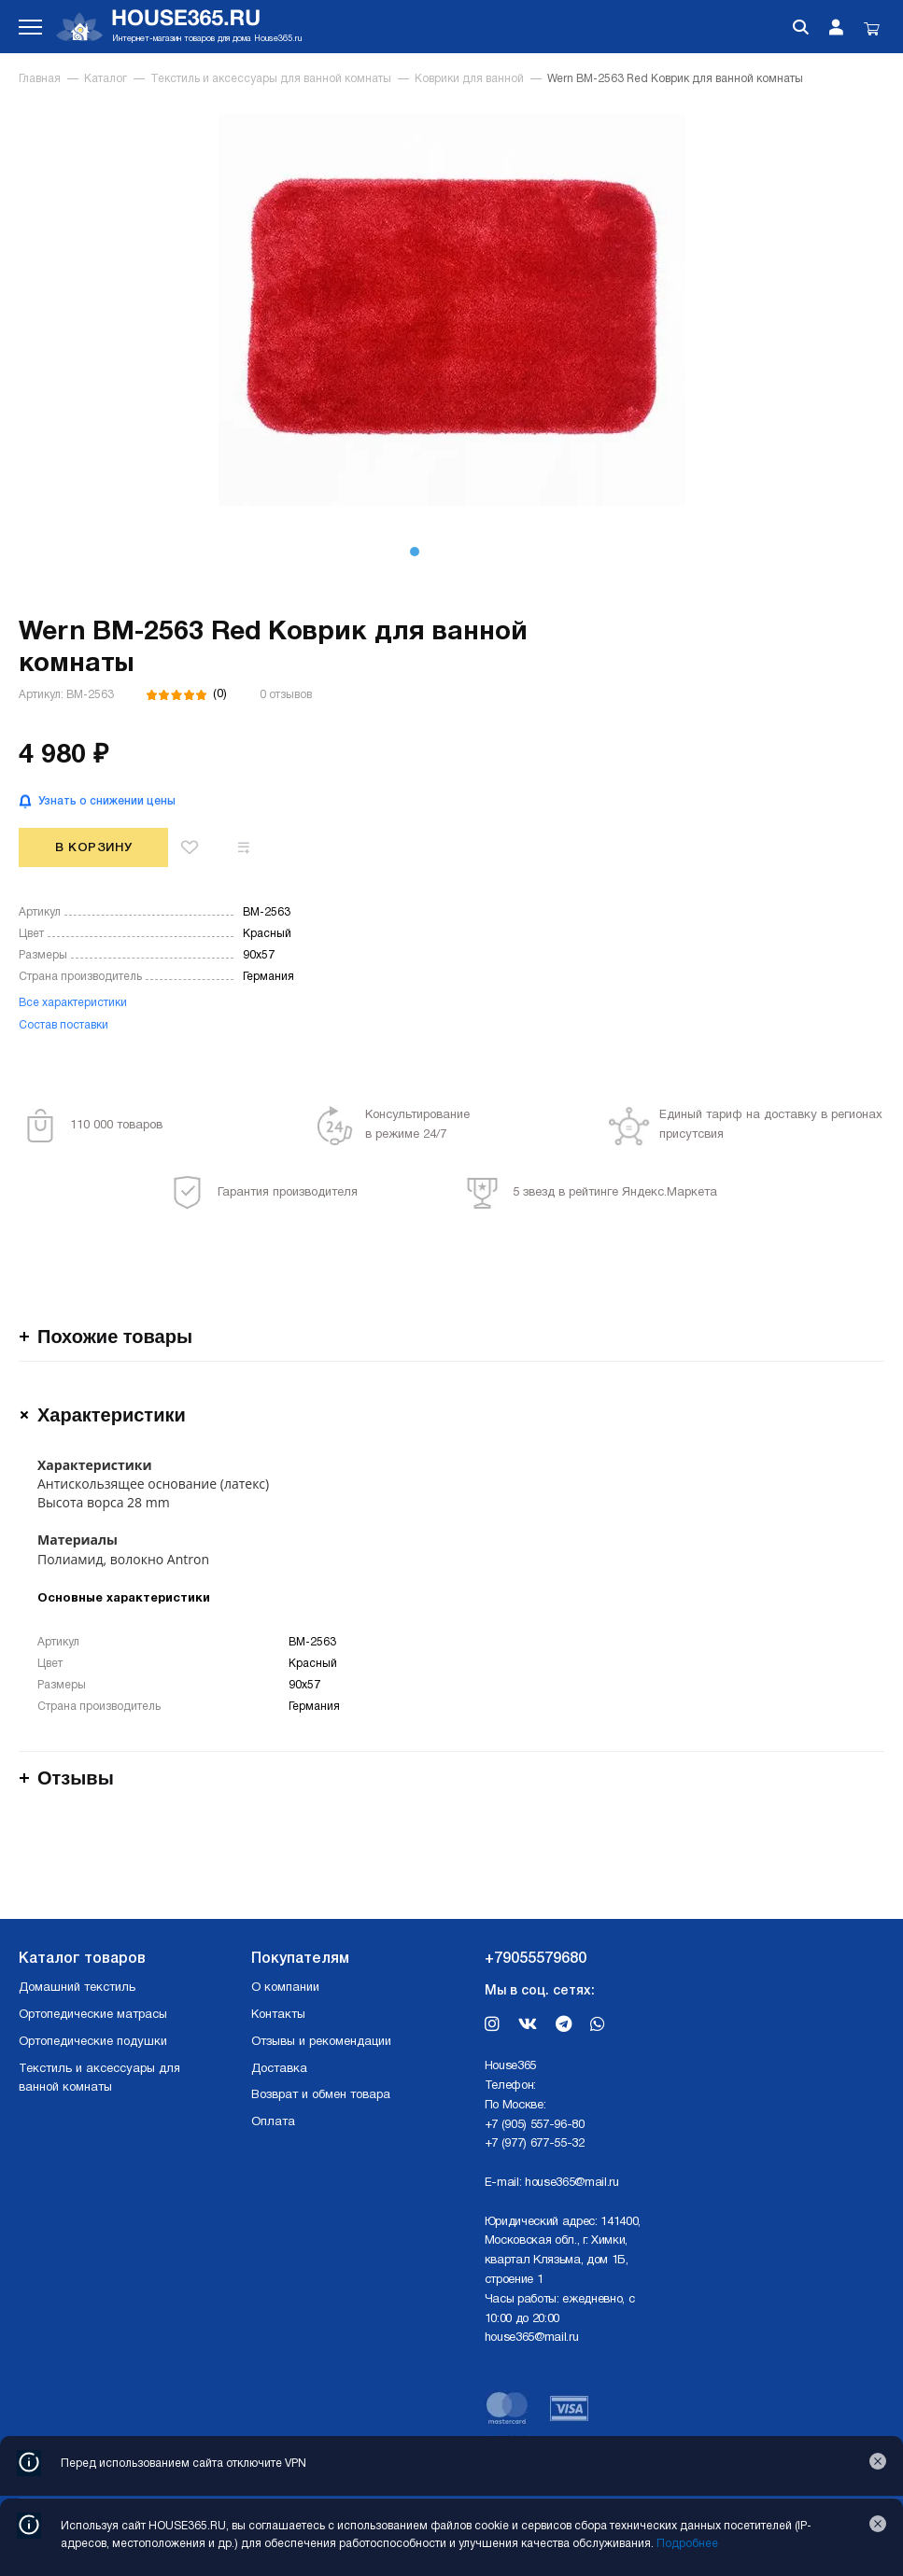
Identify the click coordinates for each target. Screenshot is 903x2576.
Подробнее (687, 2544)
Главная (40, 79)
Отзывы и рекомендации (321, 2042)
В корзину (94, 848)
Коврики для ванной (469, 79)
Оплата (273, 2122)
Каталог (105, 79)
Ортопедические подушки (93, 2042)
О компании (285, 1988)
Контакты (278, 2015)
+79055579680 (535, 1959)
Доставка (279, 2069)
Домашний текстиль (77, 1988)
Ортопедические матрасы (93, 2015)
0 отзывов (286, 695)
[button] (414, 551)
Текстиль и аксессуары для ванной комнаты (270, 79)
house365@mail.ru (572, 2183)
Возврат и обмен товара (320, 2095)
